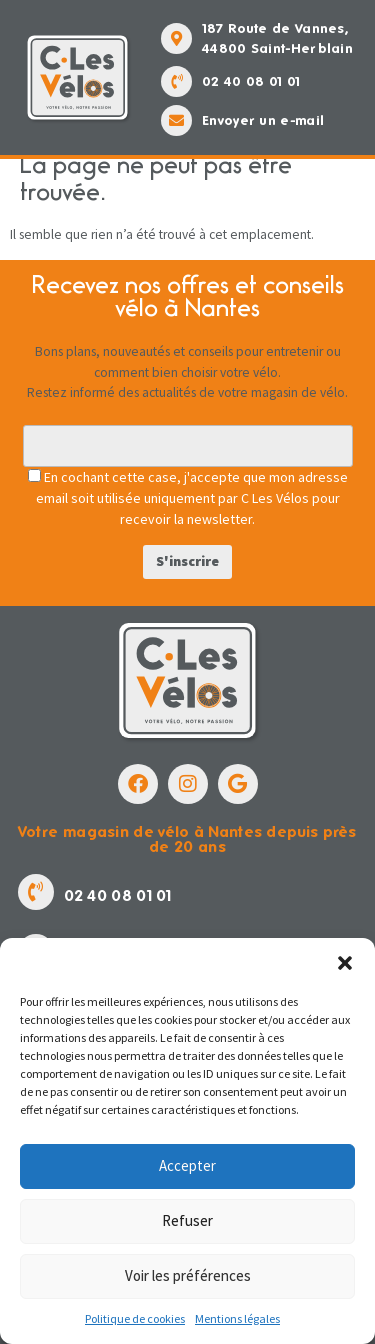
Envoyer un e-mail (263, 120)
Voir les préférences (188, 1275)
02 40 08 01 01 (251, 81)
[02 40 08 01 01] (176, 81)
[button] (345, 963)
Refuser (187, 1220)
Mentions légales (237, 1318)
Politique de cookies (135, 1318)
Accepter (187, 1165)
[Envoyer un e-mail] (176, 120)
